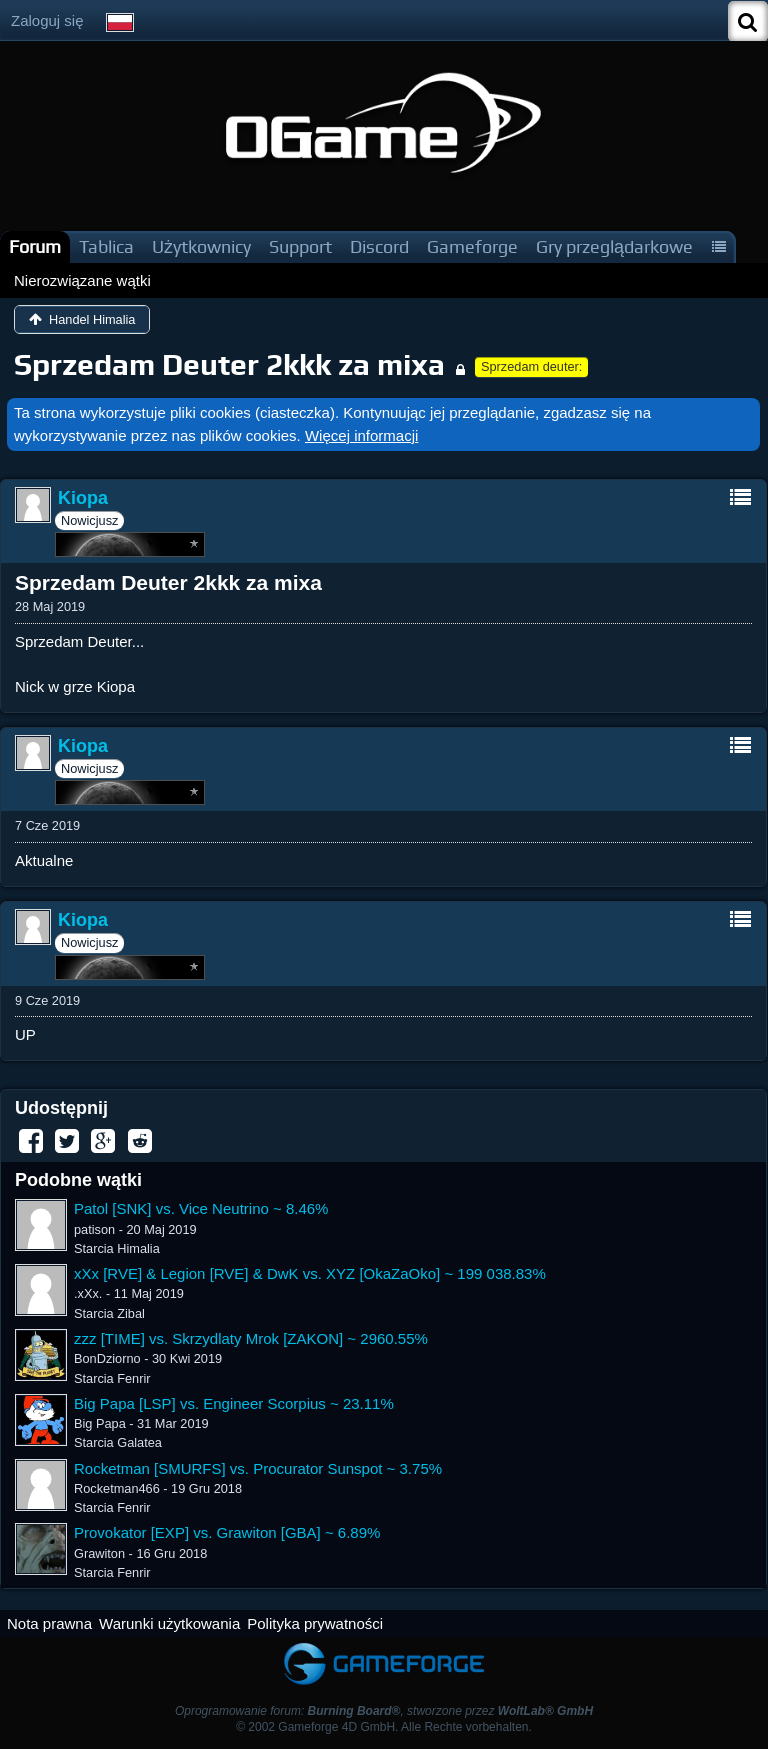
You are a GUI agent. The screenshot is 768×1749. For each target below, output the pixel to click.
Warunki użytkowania (169, 1623)
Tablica (106, 246)
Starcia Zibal (109, 1313)
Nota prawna (49, 1623)
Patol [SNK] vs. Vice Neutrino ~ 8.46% (201, 1208)
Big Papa (100, 1423)
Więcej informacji (361, 435)
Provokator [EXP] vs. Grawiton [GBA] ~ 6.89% (227, 1532)
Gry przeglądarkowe (614, 246)
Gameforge (472, 246)
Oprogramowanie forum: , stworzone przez (384, 1711)
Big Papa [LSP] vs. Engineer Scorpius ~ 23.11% (234, 1403)
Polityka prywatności (315, 1623)
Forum (35, 246)
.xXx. (88, 1293)
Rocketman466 (117, 1488)
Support (300, 246)
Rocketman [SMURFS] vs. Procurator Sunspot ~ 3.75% (258, 1468)
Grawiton (99, 1553)
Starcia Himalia (117, 1248)
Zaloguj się (47, 20)
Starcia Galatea (118, 1442)
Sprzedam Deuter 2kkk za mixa (229, 364)
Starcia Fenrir (112, 1378)
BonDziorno (107, 1358)
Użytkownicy (201, 246)
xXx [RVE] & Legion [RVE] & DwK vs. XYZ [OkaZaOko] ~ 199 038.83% (310, 1273)
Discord (379, 246)
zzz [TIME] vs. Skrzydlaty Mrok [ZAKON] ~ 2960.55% (251, 1338)
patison (94, 1229)
